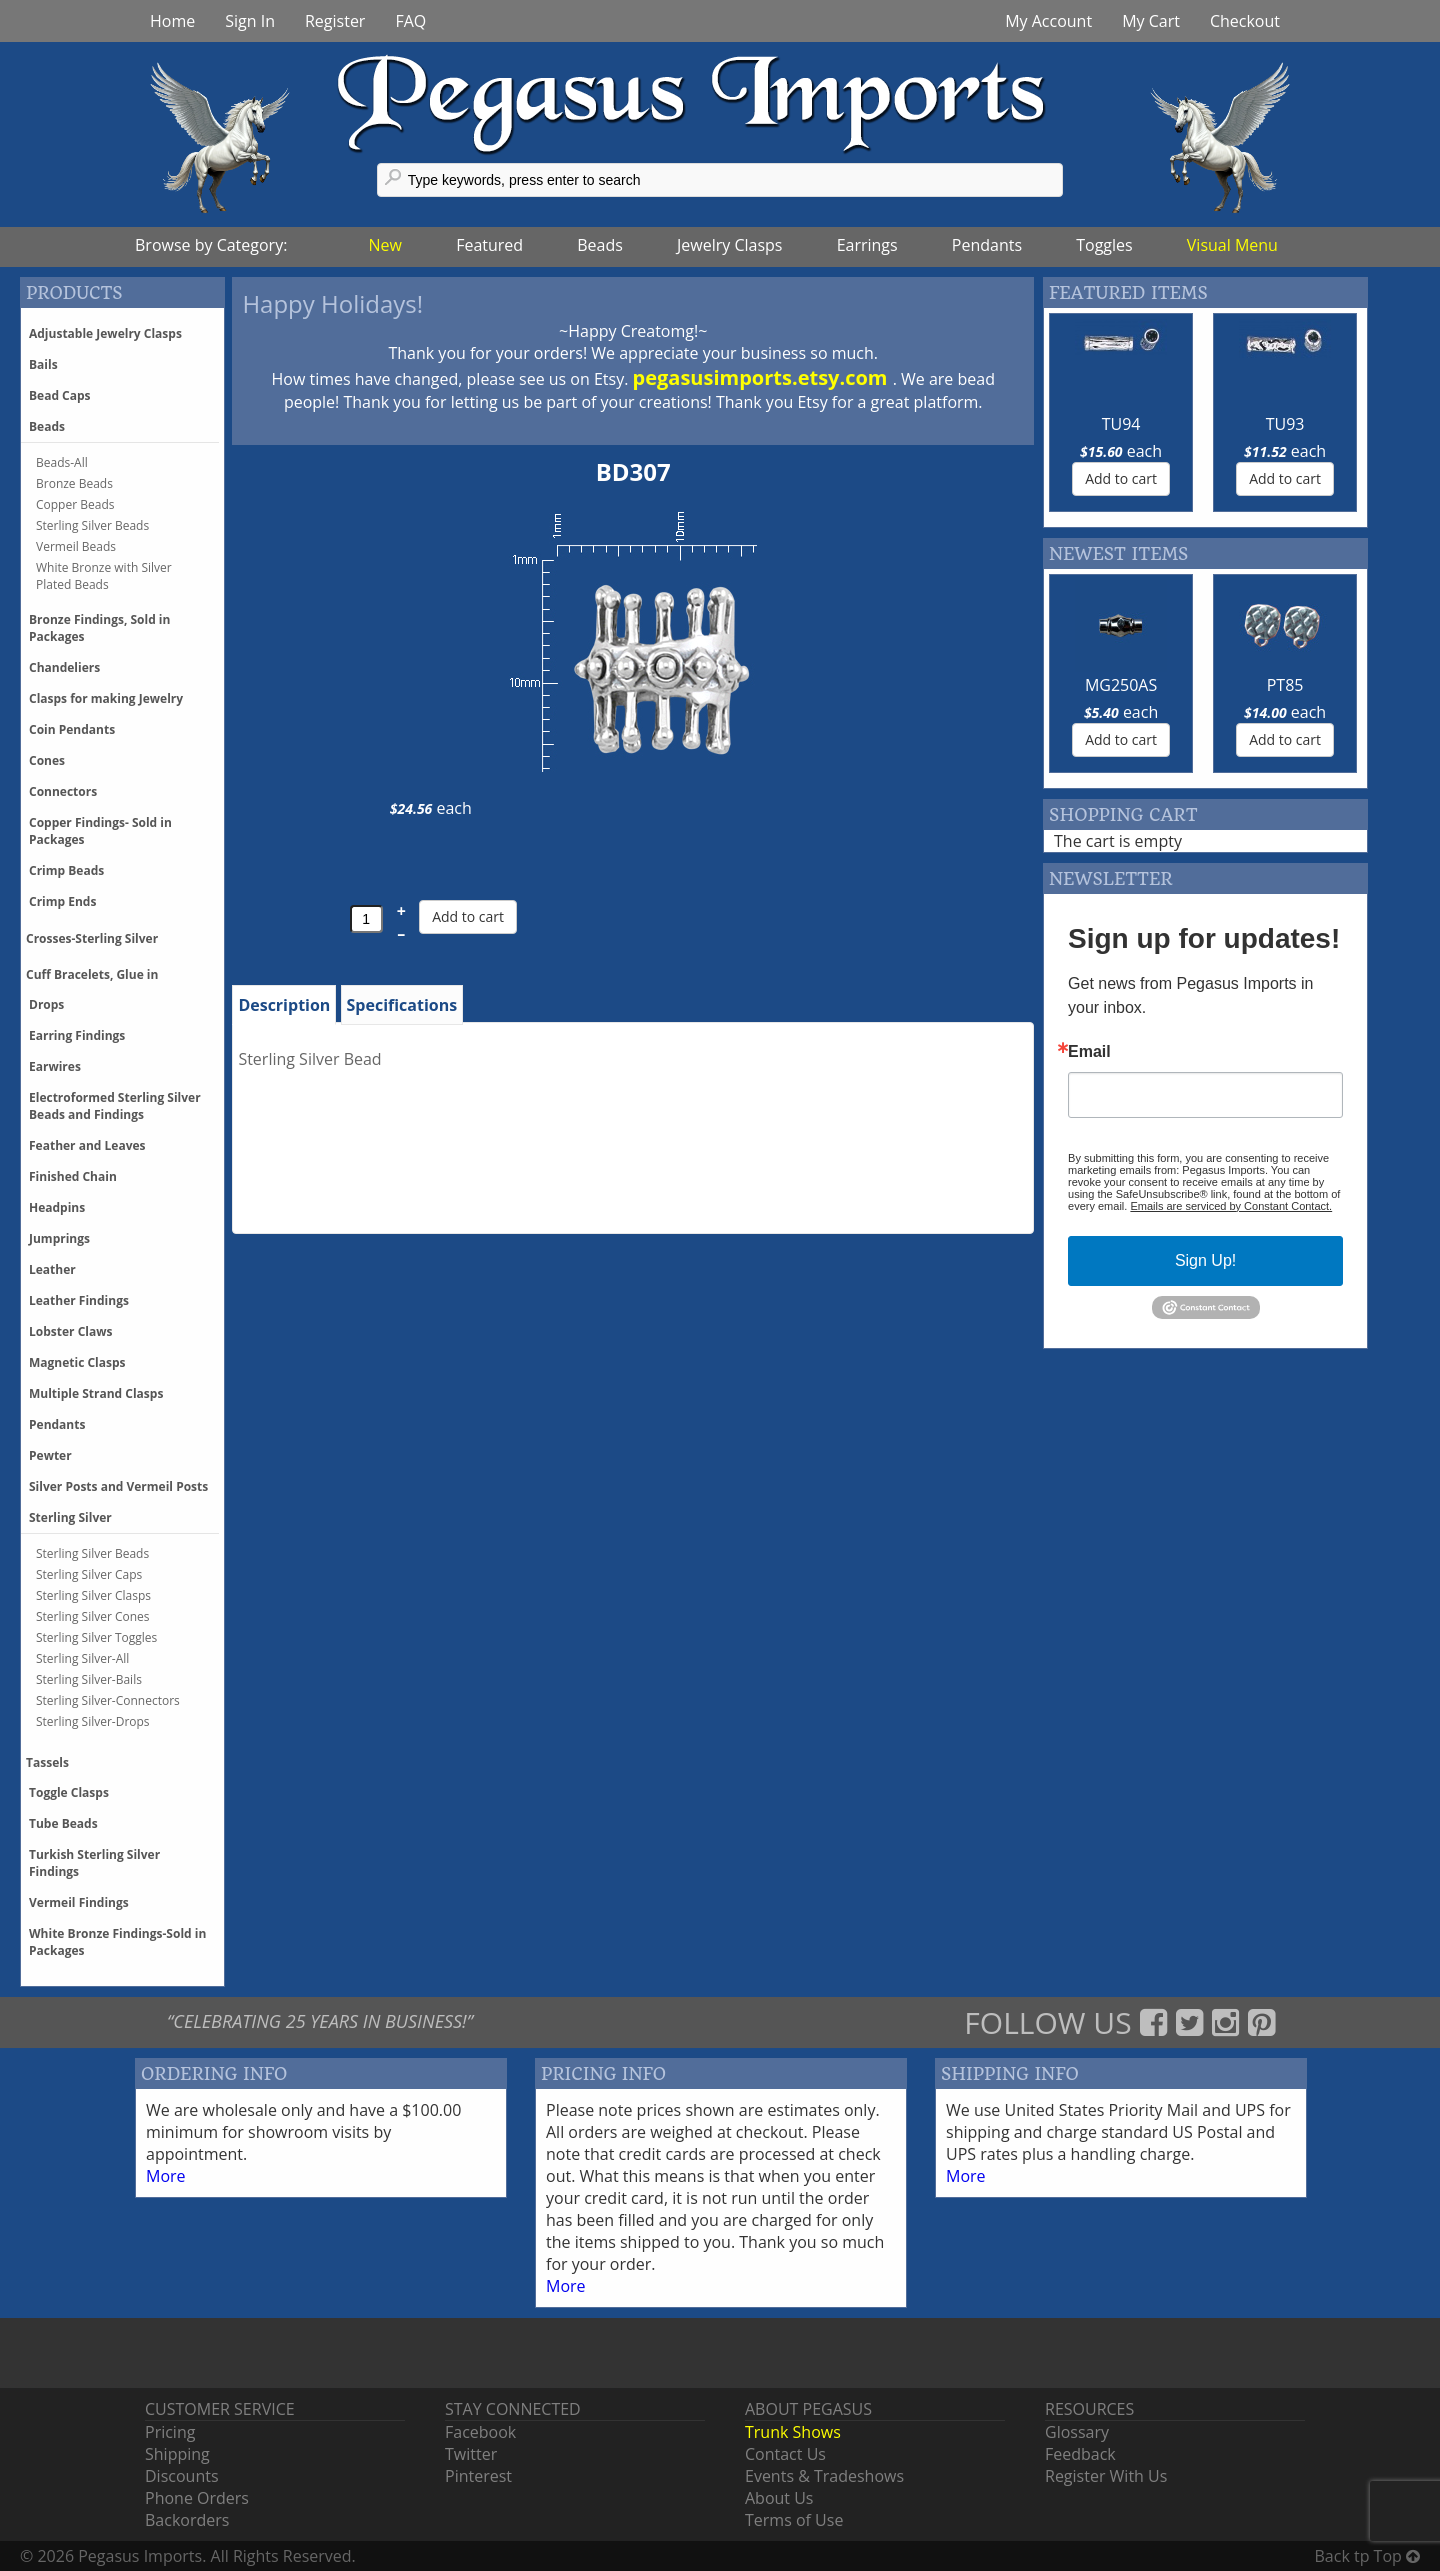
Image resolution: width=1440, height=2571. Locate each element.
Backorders (187, 2520)
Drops (46, 1004)
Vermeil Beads (76, 546)
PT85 (1285, 685)
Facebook (480, 2432)
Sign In (250, 21)
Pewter (50, 1455)
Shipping (177, 2454)
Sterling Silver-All (82, 1658)
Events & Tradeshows (824, 2476)
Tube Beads (63, 1823)
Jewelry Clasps (729, 245)
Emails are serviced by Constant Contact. (1231, 1206)
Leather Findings (79, 1300)
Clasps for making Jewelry (106, 698)
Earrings (867, 245)
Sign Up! (1205, 1260)
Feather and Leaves (87, 1145)
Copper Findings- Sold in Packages (100, 831)
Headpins (57, 1207)
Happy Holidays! (332, 303)
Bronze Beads (74, 483)
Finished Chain (73, 1176)
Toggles (1104, 245)
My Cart (1151, 21)
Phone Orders (197, 2498)
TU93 (1285, 424)
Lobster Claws (70, 1331)
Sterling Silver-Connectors (108, 1700)
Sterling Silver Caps (89, 1574)
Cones (47, 760)
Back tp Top (1367, 2556)
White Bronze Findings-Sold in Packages (117, 1942)
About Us (779, 2498)
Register (335, 21)
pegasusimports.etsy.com (763, 377)
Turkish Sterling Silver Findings (94, 1863)
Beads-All (62, 462)
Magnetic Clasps (77, 1362)
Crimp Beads (66, 870)
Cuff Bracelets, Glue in (92, 974)
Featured (489, 245)
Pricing (170, 2432)
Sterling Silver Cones (93, 1616)
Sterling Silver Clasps (93, 1595)
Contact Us (785, 2454)
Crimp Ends (62, 901)
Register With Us (1106, 2476)
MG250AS (1121, 685)
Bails (43, 364)
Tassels (47, 1762)
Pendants (987, 245)
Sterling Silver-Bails (89, 1679)
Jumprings (59, 1238)
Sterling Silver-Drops (93, 1721)
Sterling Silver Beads (92, 525)
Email (1089, 1052)
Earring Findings (77, 1035)
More (166, 2176)
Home (172, 21)
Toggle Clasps (69, 1792)
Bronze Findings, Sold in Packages (99, 628)
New (385, 245)
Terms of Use (794, 2520)
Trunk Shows (793, 2432)
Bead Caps (60, 395)
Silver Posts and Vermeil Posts (118, 1486)
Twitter (471, 2454)
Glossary (1077, 2432)
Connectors (63, 791)
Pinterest (478, 2476)
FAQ (410, 21)
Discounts (182, 2476)
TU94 (1121, 424)
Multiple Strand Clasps (96, 1393)
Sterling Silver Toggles (96, 1637)
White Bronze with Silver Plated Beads (104, 576)
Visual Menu (1232, 245)
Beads (600, 245)
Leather (52, 1269)
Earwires (55, 1066)
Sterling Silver (70, 1517)
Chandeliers (64, 667)
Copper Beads (75, 504)
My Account (1048, 21)
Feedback (1080, 2454)
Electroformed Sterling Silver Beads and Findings (115, 1106)
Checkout (1245, 21)
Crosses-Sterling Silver (92, 938)
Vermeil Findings (79, 1902)
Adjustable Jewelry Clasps (105, 333)
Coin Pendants (72, 729)
